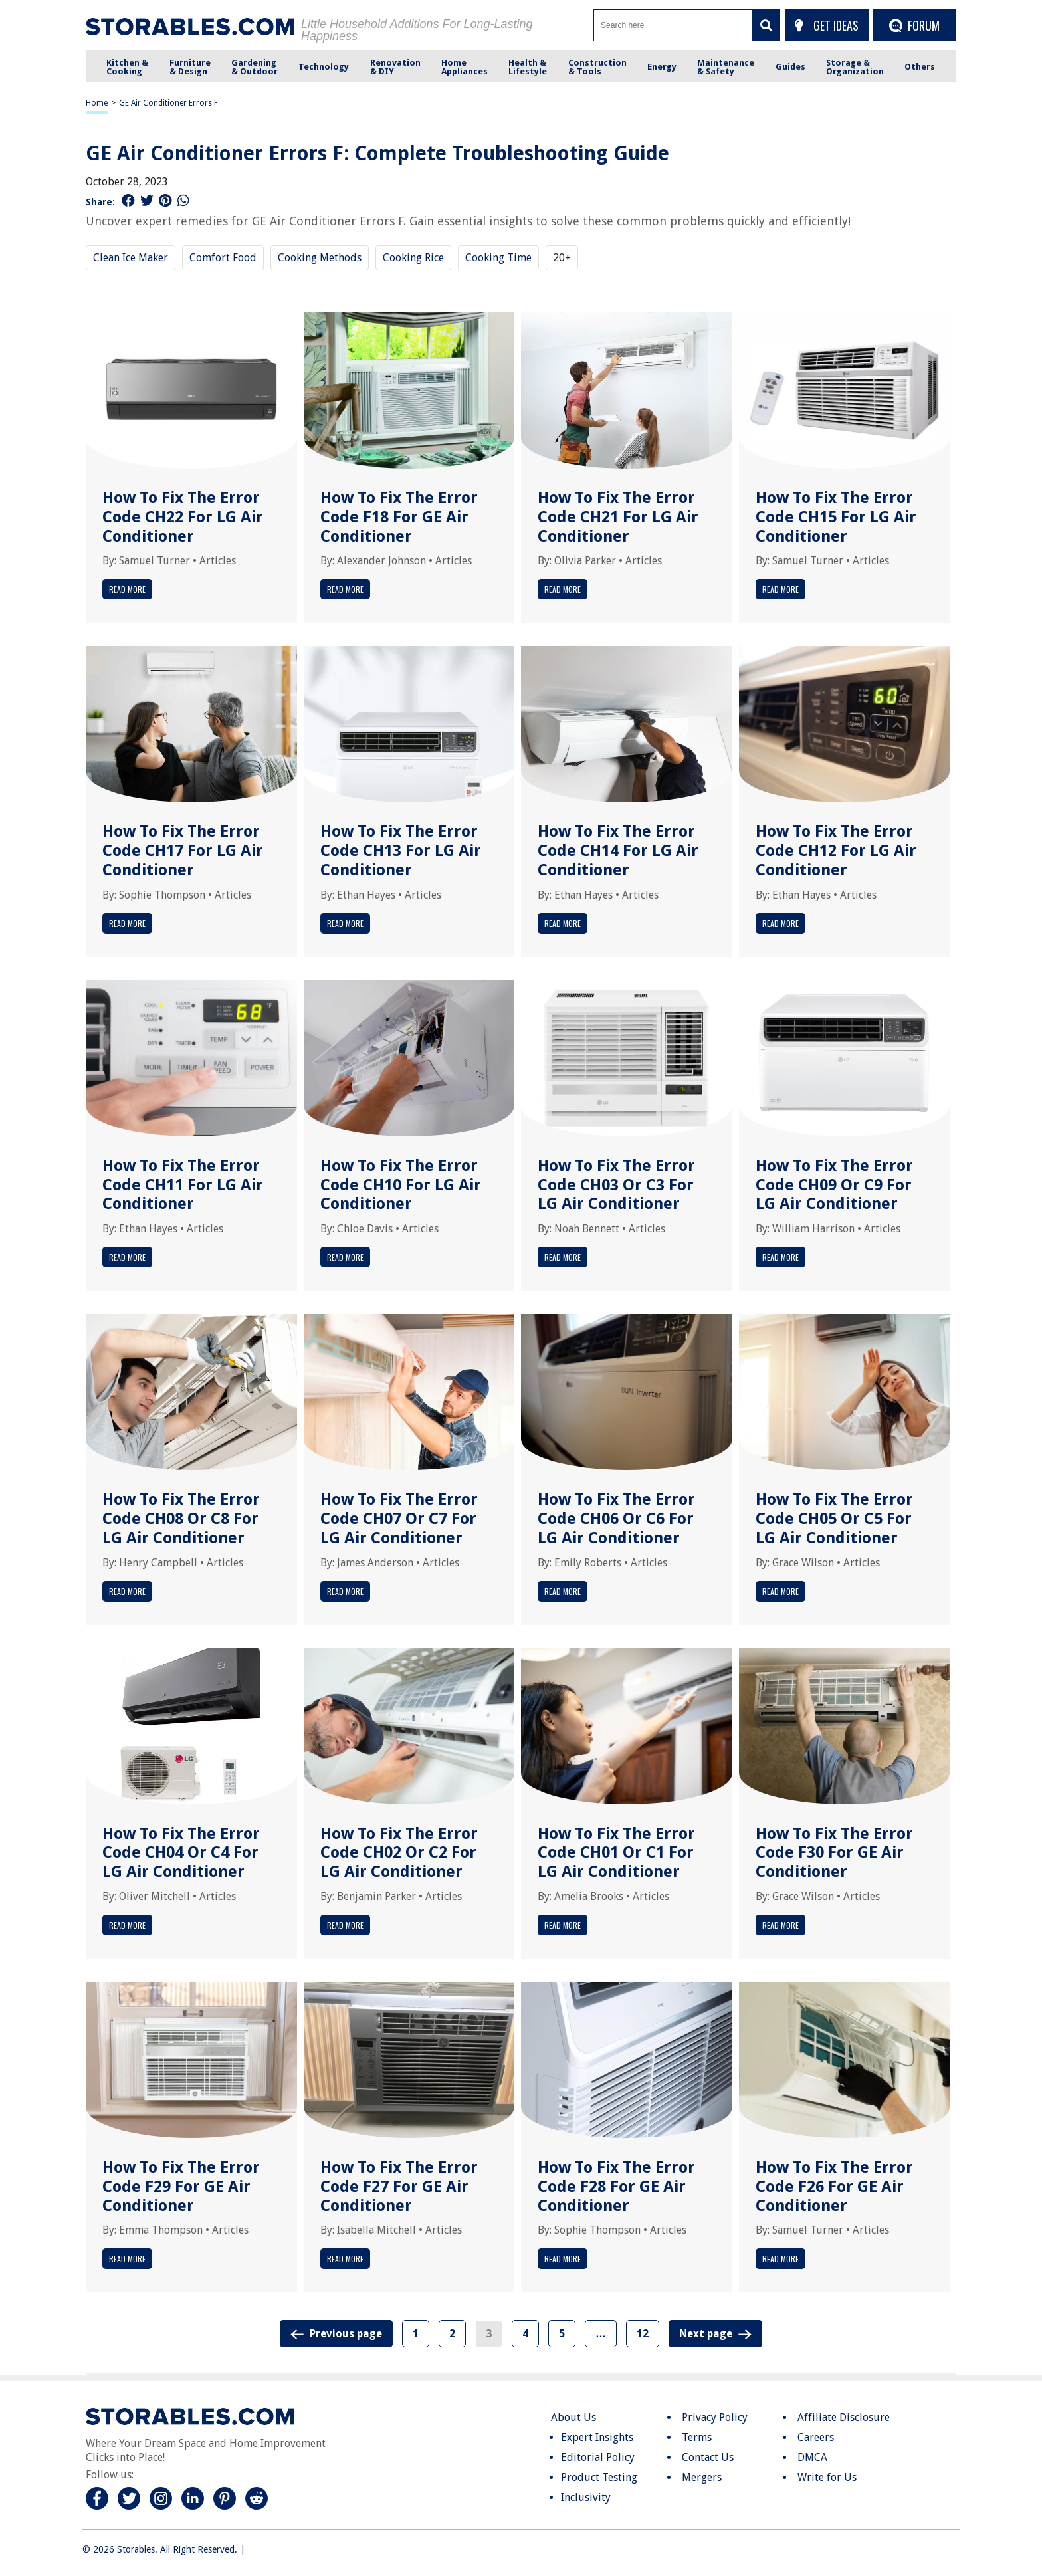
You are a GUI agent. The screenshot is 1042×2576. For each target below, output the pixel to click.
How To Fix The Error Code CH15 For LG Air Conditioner (836, 517)
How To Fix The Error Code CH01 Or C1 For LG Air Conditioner (616, 1852)
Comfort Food (223, 257)
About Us (573, 2417)
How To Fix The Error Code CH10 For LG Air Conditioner (400, 1185)
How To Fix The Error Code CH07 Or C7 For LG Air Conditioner (399, 1518)
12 (643, 2333)
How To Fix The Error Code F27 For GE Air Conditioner (399, 2186)
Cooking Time (498, 257)
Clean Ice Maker (130, 257)
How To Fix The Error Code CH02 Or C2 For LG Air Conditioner (399, 1852)
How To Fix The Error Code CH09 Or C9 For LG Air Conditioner (834, 1185)
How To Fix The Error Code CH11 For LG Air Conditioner (182, 1185)
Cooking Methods (320, 257)
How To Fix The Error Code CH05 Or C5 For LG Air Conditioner (834, 1518)
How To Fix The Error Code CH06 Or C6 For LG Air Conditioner (616, 1518)
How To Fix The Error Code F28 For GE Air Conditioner (616, 2186)
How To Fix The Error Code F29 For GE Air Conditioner (181, 2186)
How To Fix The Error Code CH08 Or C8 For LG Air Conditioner (181, 1518)
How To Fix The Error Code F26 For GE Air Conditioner (834, 2186)
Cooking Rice (413, 257)
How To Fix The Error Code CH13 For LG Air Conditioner (400, 850)
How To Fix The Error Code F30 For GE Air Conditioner (834, 1852)
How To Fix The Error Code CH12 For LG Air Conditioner (836, 850)
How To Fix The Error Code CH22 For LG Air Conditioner (182, 517)
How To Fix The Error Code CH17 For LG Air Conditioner (182, 850)
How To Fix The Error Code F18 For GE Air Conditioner (399, 517)
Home (97, 103)
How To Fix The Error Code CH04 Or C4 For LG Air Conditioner (181, 1852)
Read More (127, 589)
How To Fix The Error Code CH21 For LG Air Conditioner (618, 517)
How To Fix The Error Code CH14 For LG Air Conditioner (618, 850)
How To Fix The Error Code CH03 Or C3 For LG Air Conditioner (616, 1185)
